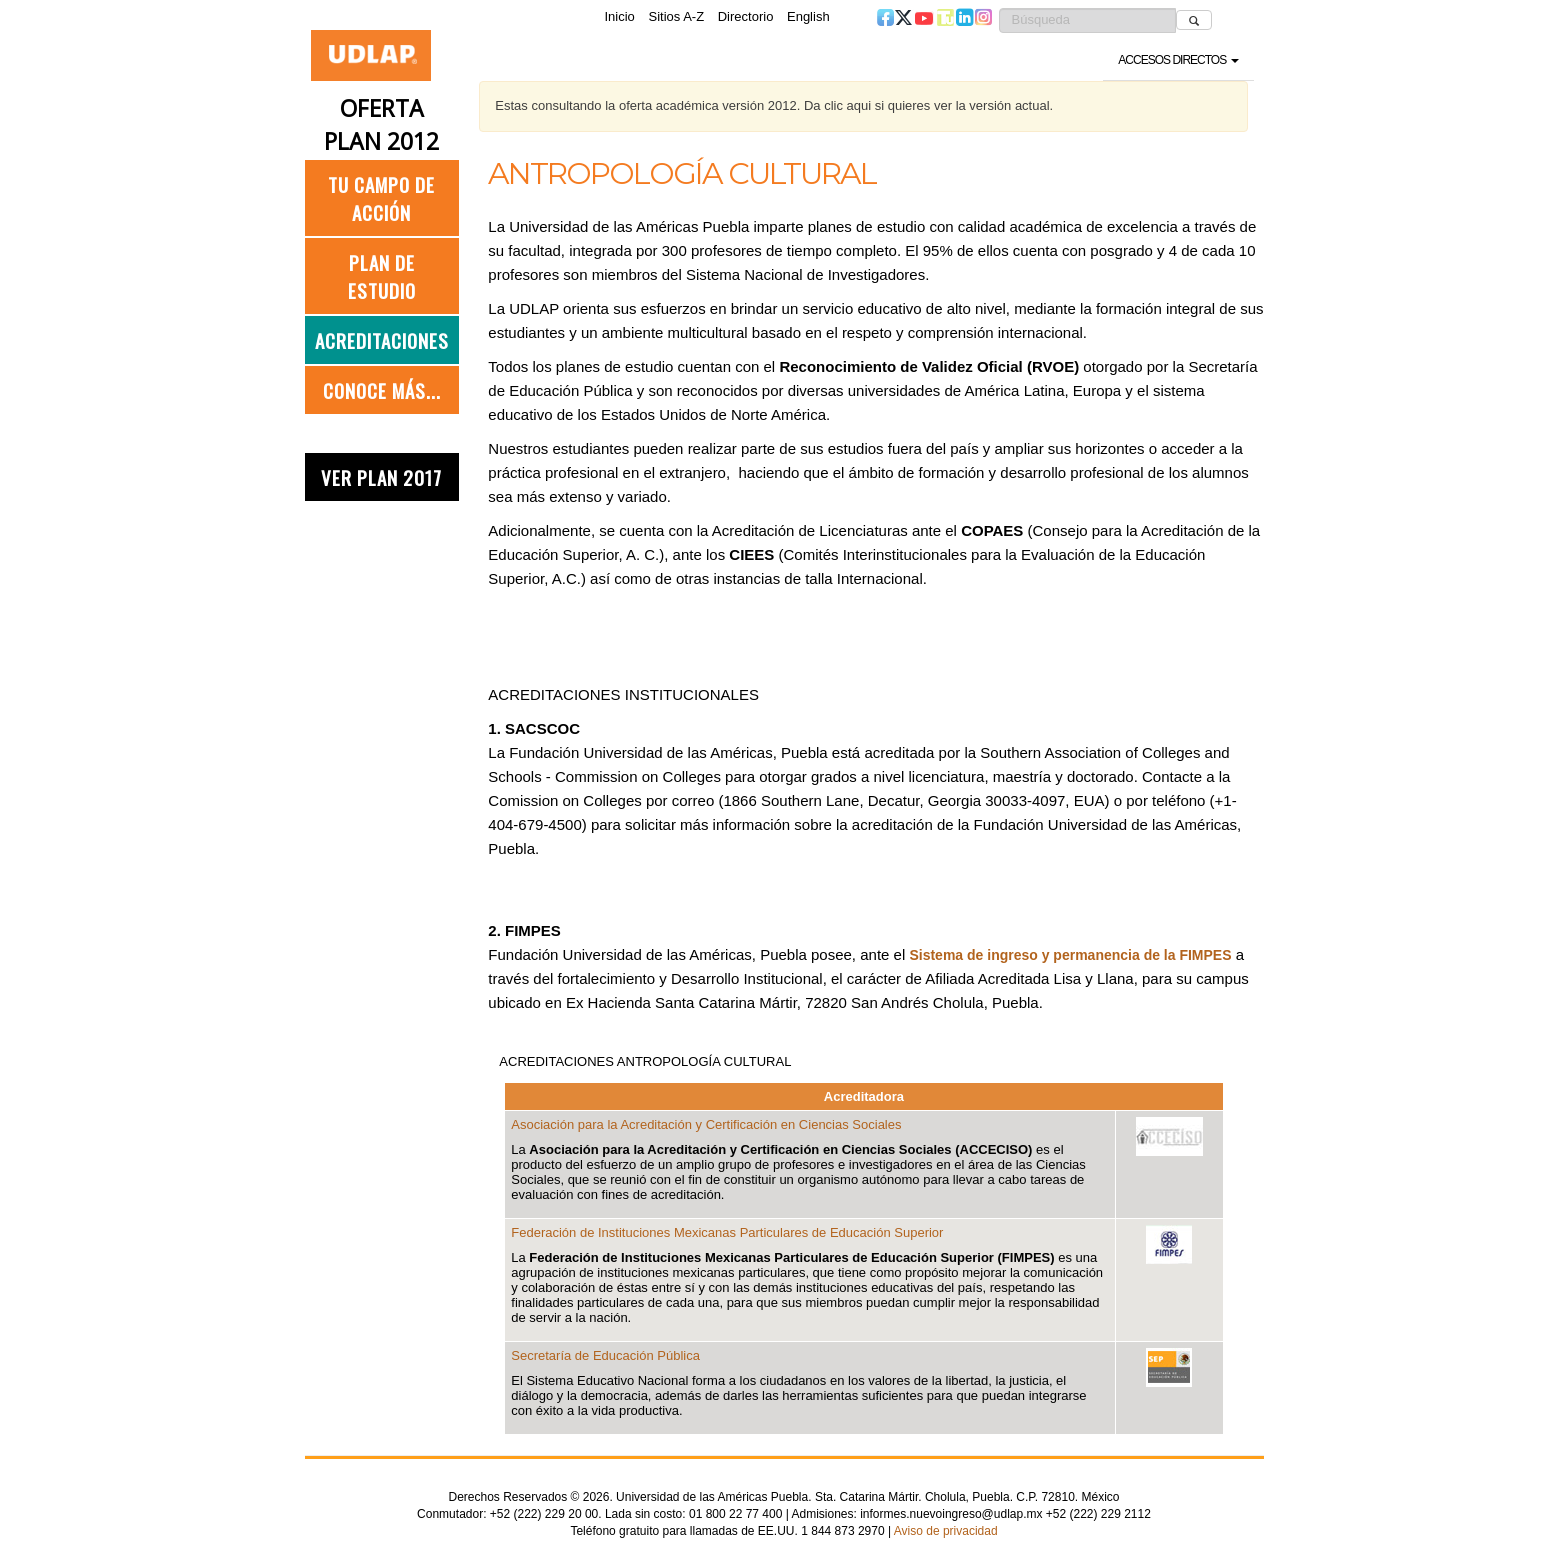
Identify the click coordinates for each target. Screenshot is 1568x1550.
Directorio (746, 16)
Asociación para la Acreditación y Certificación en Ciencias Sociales (706, 1124)
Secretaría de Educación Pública (605, 1355)
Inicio (620, 16)
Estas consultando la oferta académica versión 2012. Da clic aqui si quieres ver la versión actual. (774, 105)
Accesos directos (1178, 60)
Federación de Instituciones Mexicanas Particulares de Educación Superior (727, 1232)
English (808, 16)
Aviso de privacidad (946, 1531)
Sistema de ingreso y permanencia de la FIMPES (1070, 955)
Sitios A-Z (676, 16)
